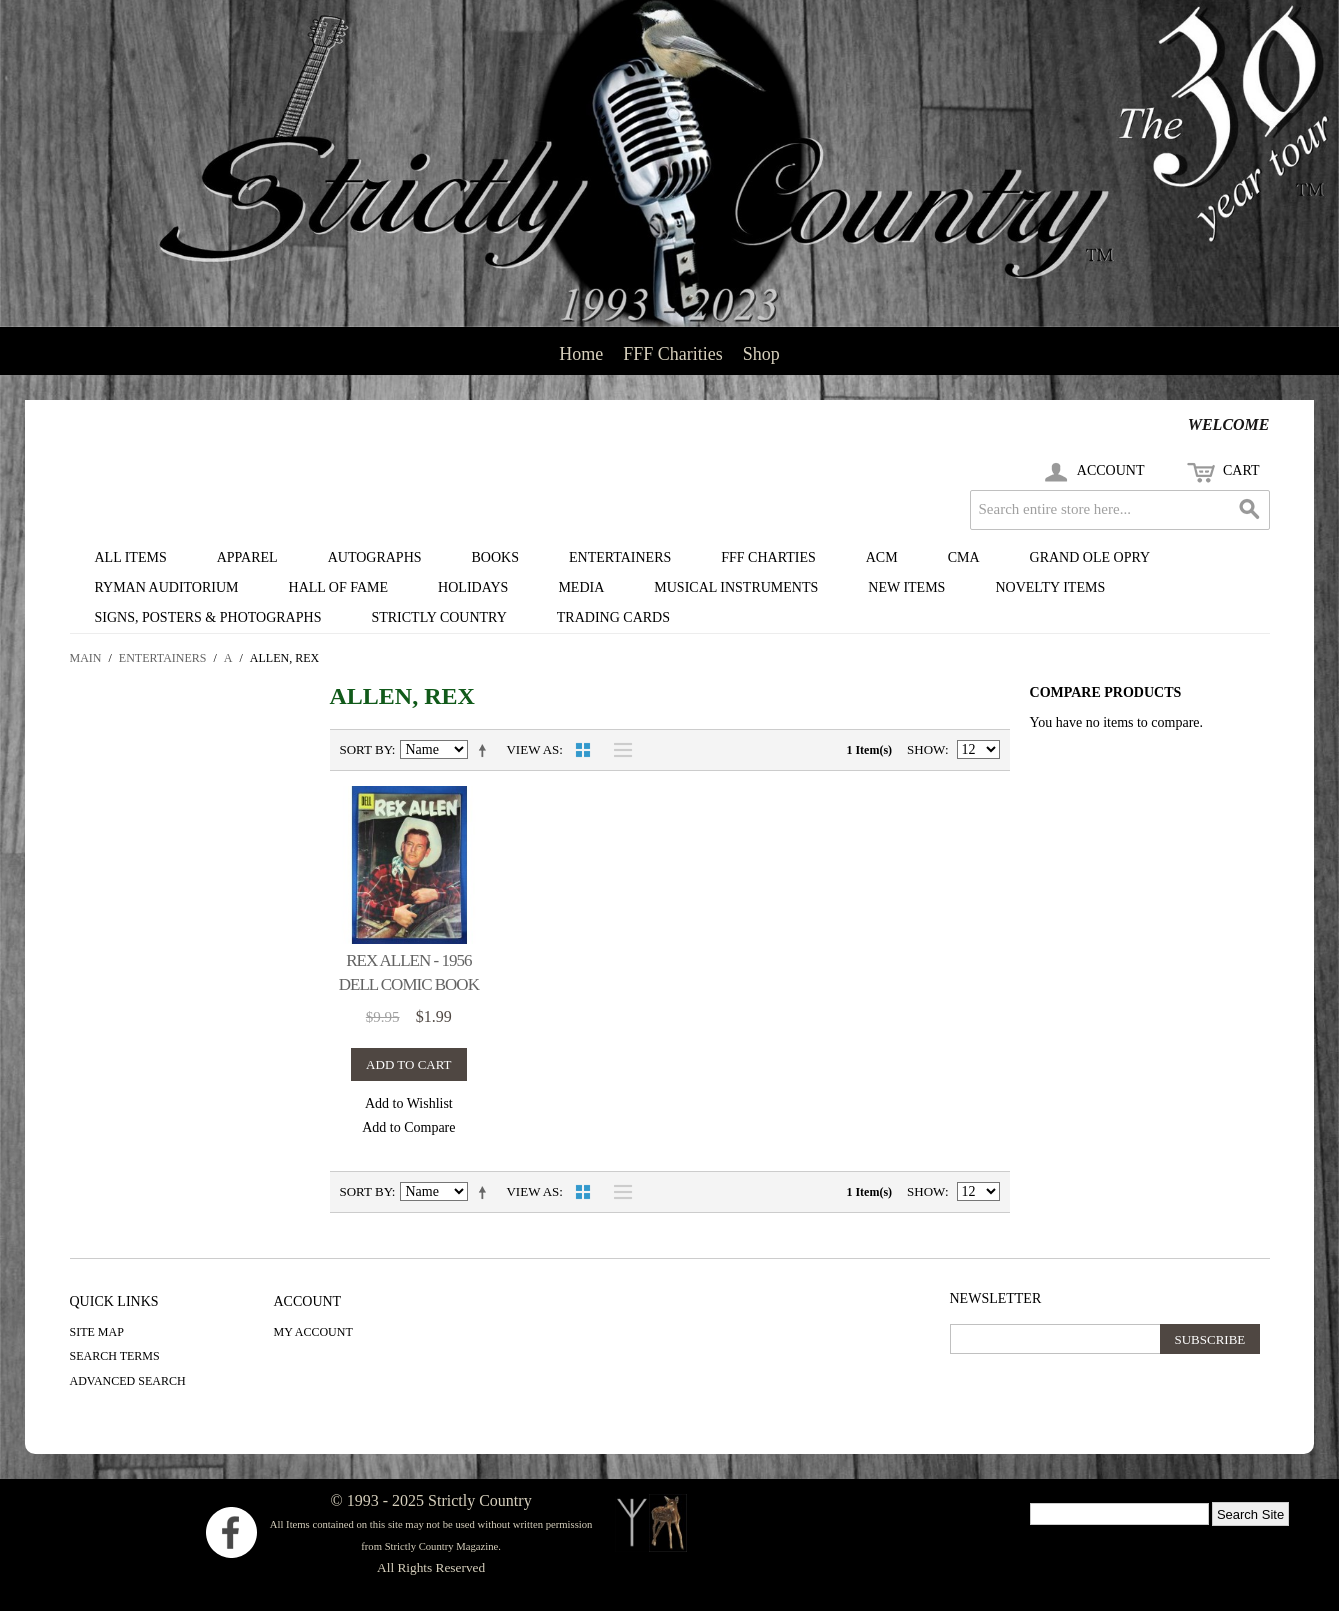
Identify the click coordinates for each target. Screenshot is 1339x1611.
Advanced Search (128, 1381)
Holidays (473, 587)
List (618, 750)
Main (86, 658)
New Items (906, 587)
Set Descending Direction (486, 750)
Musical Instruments (736, 587)
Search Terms (115, 1356)
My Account (313, 1332)
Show (926, 749)
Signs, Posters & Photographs (208, 617)
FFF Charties (768, 557)
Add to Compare (408, 1127)
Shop (761, 354)
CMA (964, 557)
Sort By (366, 749)
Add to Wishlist (409, 1103)
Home (581, 354)
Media (581, 587)
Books (495, 557)
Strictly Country (438, 617)
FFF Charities (673, 354)
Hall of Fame (339, 587)
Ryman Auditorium (167, 587)
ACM (882, 557)
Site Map (97, 1332)
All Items (131, 557)
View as (532, 749)
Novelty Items (1050, 587)
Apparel (247, 557)
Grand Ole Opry (1090, 557)
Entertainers (620, 557)
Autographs (375, 557)
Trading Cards (613, 617)
